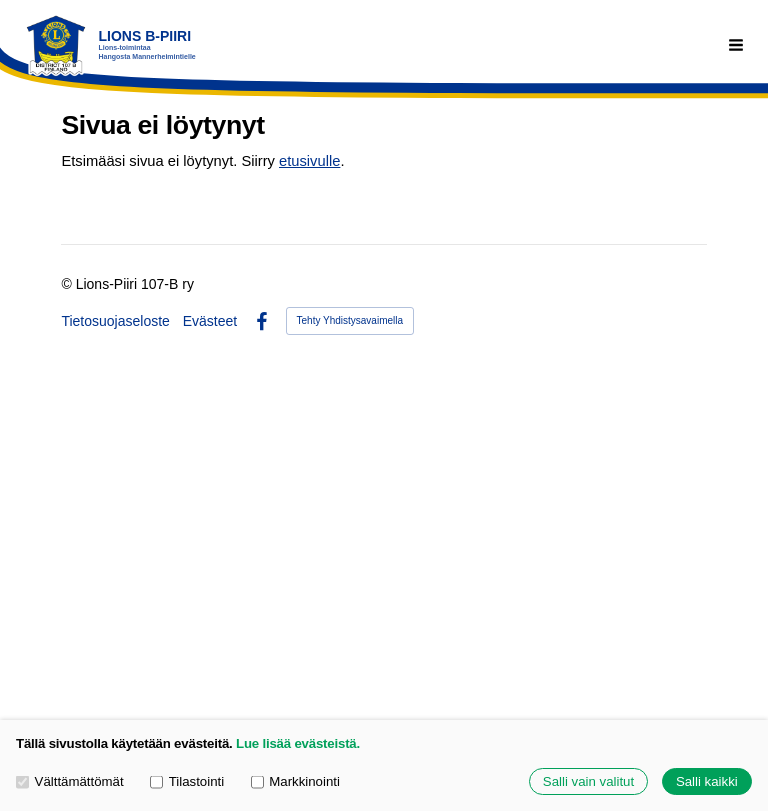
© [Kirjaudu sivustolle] (68, 284)
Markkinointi (295, 781)
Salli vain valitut (588, 781)
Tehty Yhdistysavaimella (350, 320)
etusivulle (309, 161)
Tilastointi (187, 781)
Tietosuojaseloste (115, 321)
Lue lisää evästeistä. (298, 743)
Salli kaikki (707, 781)
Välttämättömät (70, 781)
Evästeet (210, 321)
